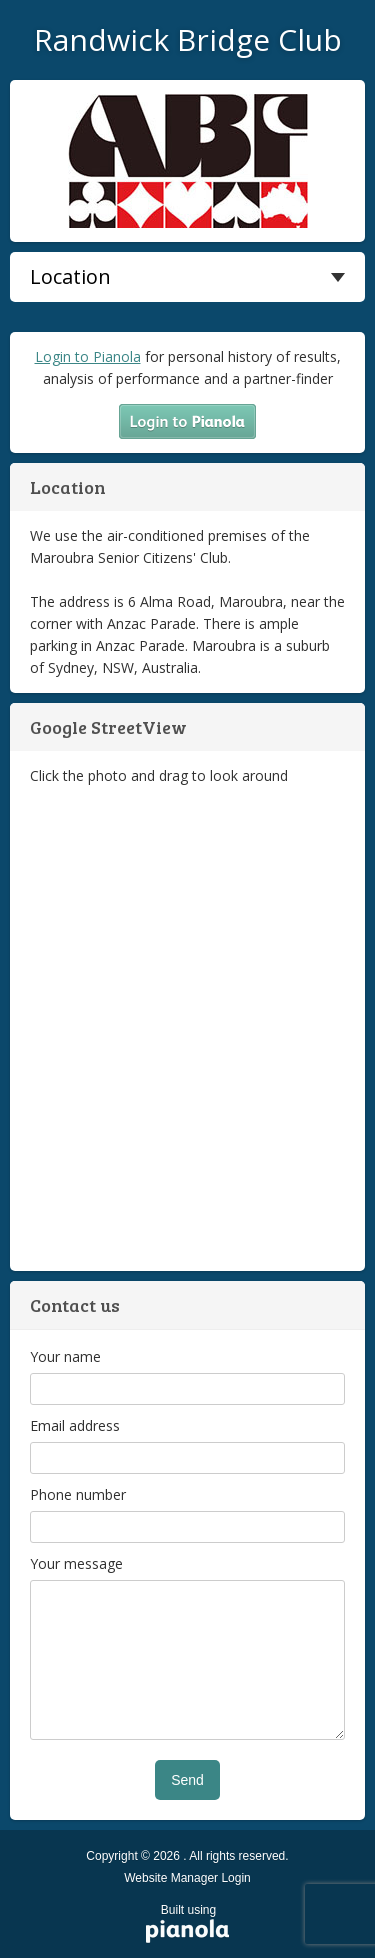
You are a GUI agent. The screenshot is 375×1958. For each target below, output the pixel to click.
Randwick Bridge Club (188, 39)
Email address (75, 1425)
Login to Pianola (88, 356)
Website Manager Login (187, 1878)
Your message (76, 1563)
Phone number (78, 1494)
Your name (65, 1356)
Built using (188, 1925)
